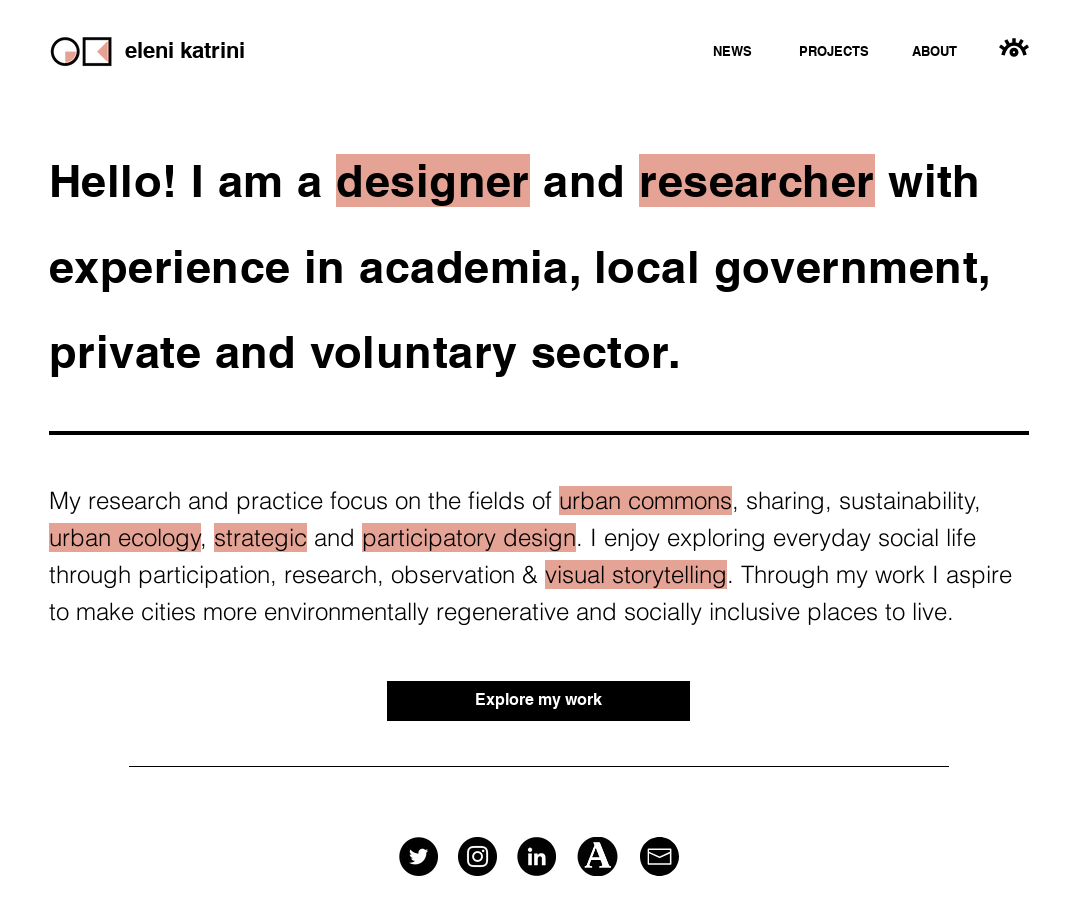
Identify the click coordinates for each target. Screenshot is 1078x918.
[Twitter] (418, 856)
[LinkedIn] (536, 856)
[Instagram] (477, 856)
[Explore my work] (538, 701)
